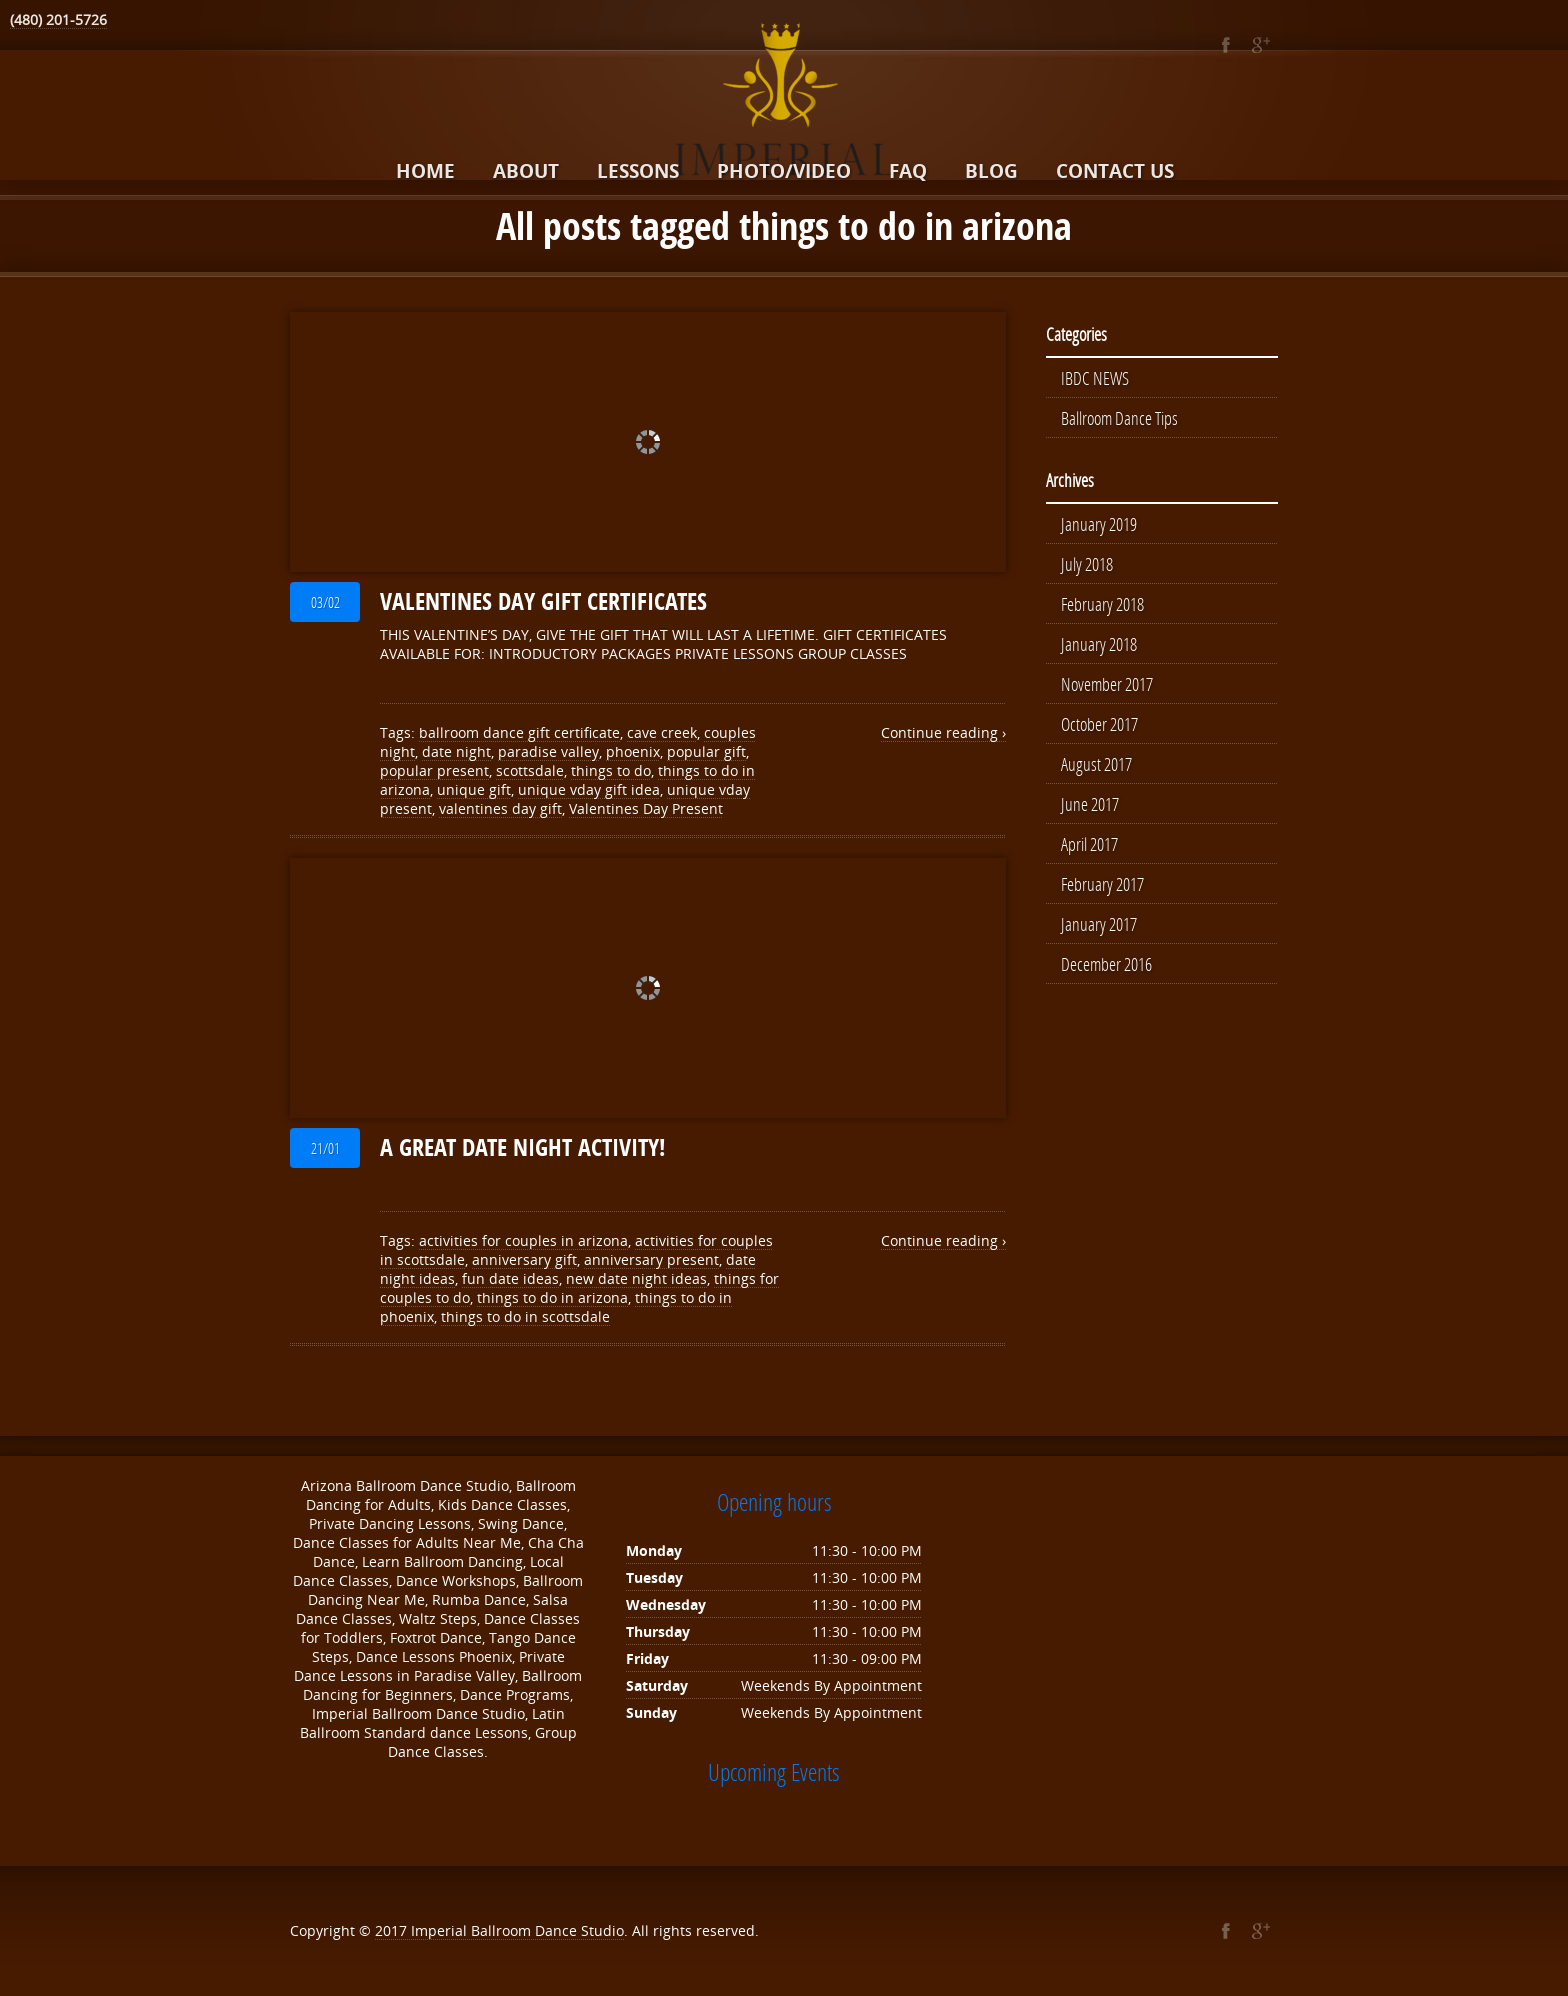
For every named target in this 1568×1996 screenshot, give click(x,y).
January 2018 (1099, 644)
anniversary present (651, 1259)
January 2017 (1099, 924)
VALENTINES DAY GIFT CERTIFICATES (543, 601)
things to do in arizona (552, 1297)
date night (456, 751)
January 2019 (1099, 524)
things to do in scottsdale (525, 1316)
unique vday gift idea (589, 789)
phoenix (633, 751)
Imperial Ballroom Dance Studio (517, 1930)
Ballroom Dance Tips (1119, 418)
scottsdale (530, 770)
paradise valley (548, 751)
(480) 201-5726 (58, 19)
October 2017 (1099, 724)
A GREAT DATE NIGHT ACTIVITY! (523, 1147)
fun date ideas (510, 1278)
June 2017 (1090, 804)
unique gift (474, 789)
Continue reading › (943, 732)
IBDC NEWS (1095, 378)
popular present (434, 770)
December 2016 (1106, 964)
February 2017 (1102, 884)
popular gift (706, 751)
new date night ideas (636, 1278)
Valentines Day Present (646, 808)
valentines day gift (500, 808)
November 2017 (1107, 684)
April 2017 (1089, 844)
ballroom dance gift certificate (519, 732)
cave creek (662, 732)
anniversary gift (524, 1259)
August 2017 (1096, 764)
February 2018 (1102, 604)
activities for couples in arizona (523, 1240)
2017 (393, 1930)
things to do (611, 770)
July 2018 (1087, 564)
